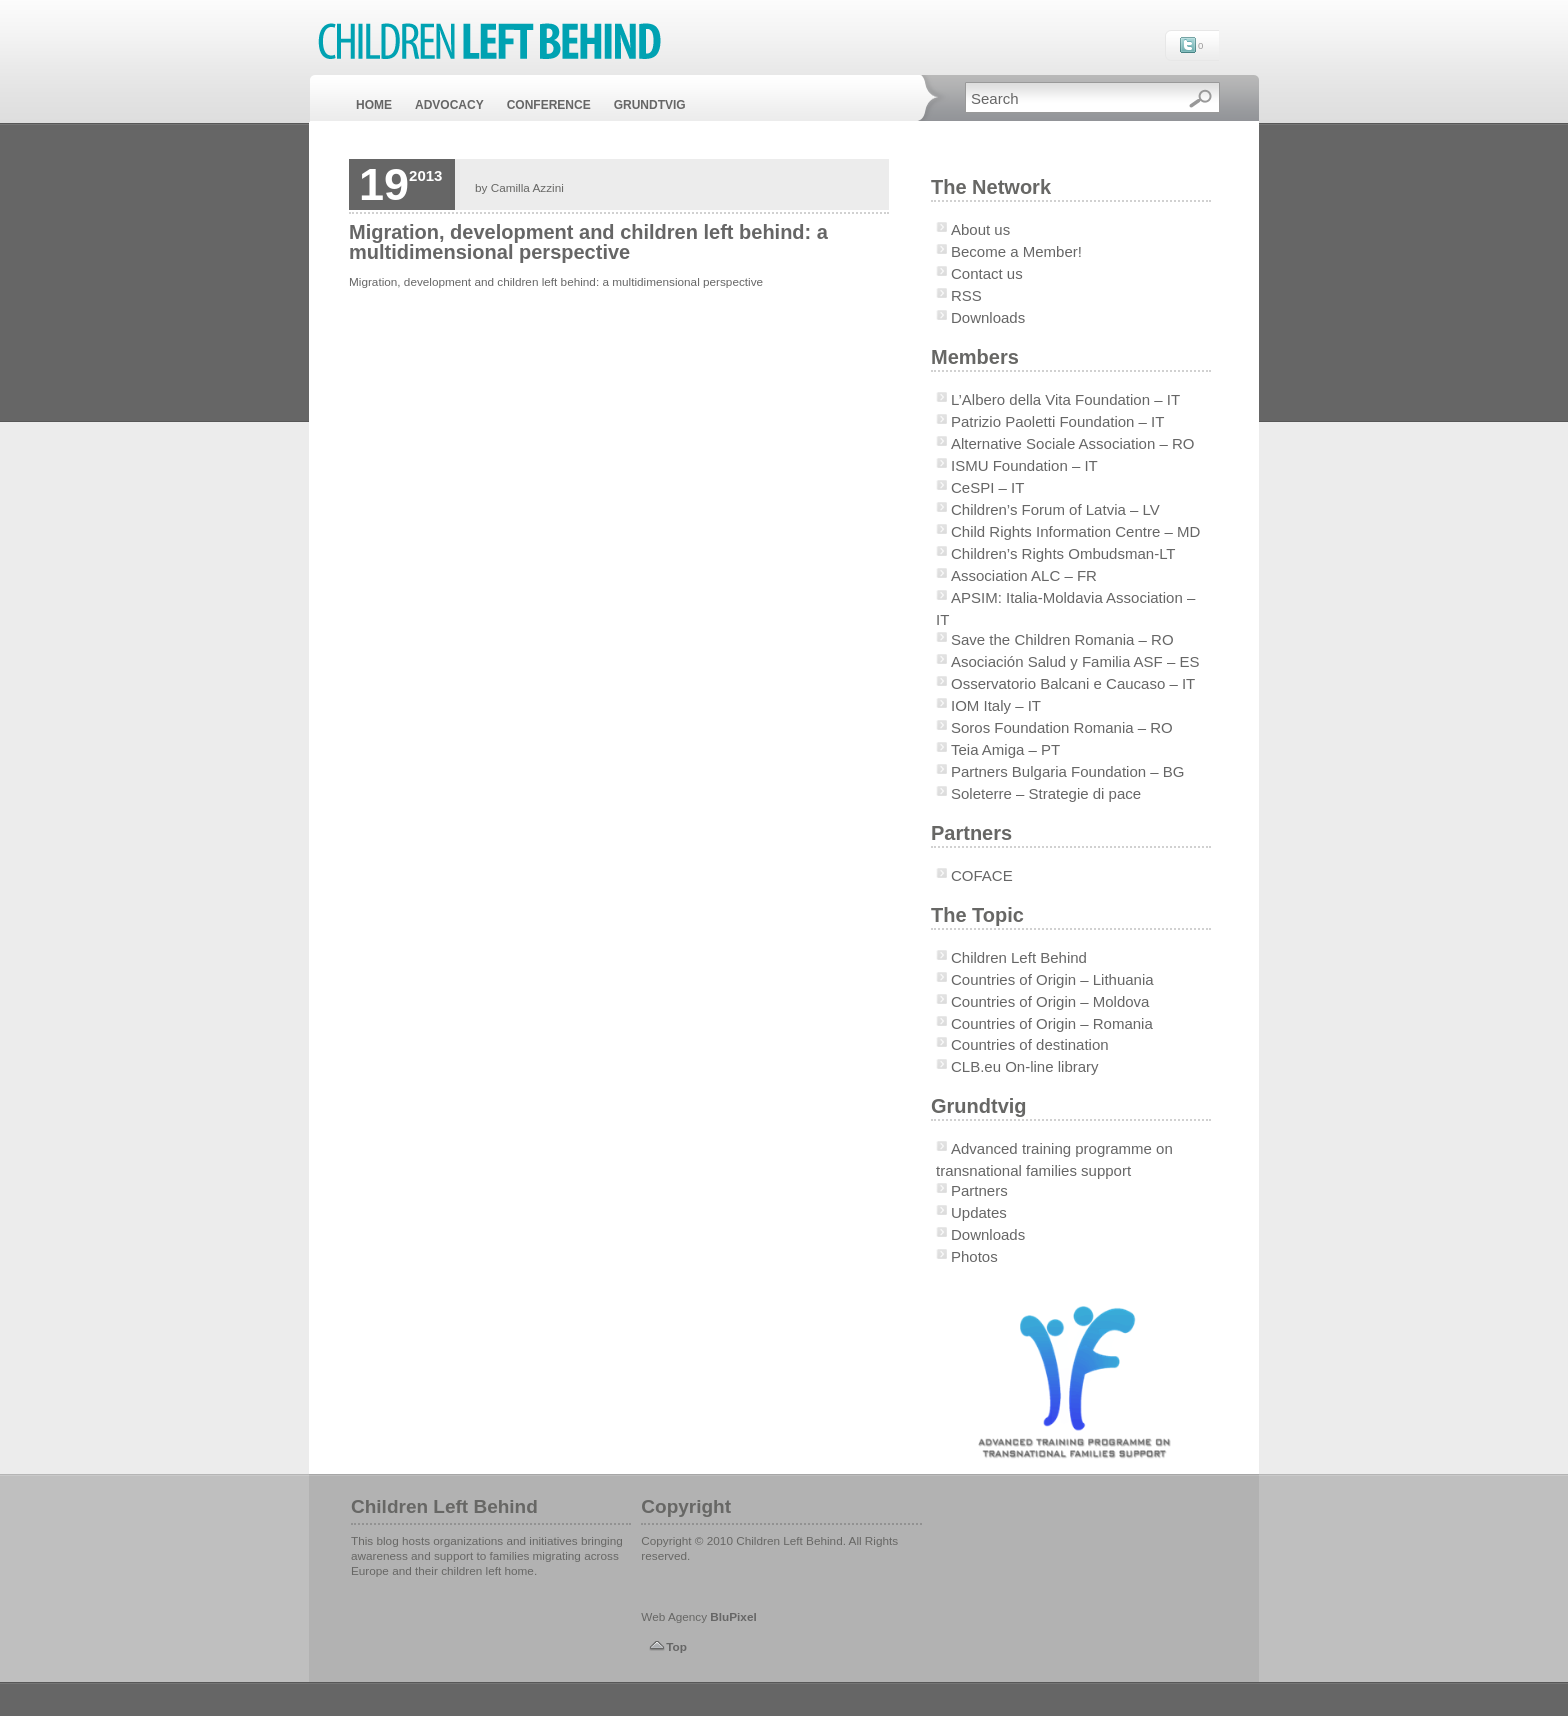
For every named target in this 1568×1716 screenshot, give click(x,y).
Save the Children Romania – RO (1062, 639)
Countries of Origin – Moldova (1050, 1001)
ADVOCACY (449, 105)
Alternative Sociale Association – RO (1072, 443)
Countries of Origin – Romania (1052, 1023)
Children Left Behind (1019, 957)
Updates (979, 1212)
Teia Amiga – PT (1005, 749)
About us (980, 229)
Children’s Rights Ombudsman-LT (1063, 553)
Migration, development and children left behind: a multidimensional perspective (588, 242)
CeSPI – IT (987, 487)
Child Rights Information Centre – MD (1075, 531)
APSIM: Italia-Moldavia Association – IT (1065, 608)
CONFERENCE (549, 105)
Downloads (988, 317)
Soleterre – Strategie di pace (1046, 793)
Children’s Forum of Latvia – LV (1055, 509)
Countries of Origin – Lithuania (1052, 979)
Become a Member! (1016, 251)
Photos (974, 1256)
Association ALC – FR (1024, 575)
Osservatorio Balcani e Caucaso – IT (1073, 683)
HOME (374, 105)
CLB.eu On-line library (1025, 1066)
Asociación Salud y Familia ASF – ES (1075, 661)
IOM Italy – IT (996, 705)
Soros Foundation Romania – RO (1062, 727)
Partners (979, 1190)
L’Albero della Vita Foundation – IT (1065, 399)
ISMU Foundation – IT (1024, 465)
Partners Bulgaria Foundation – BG (1067, 771)
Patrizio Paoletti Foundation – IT (1057, 421)
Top (676, 1646)
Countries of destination (1030, 1044)
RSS (966, 295)
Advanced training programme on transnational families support (1054, 1159)
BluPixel (733, 1616)
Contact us (987, 273)
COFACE (982, 875)
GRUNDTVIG (650, 105)
